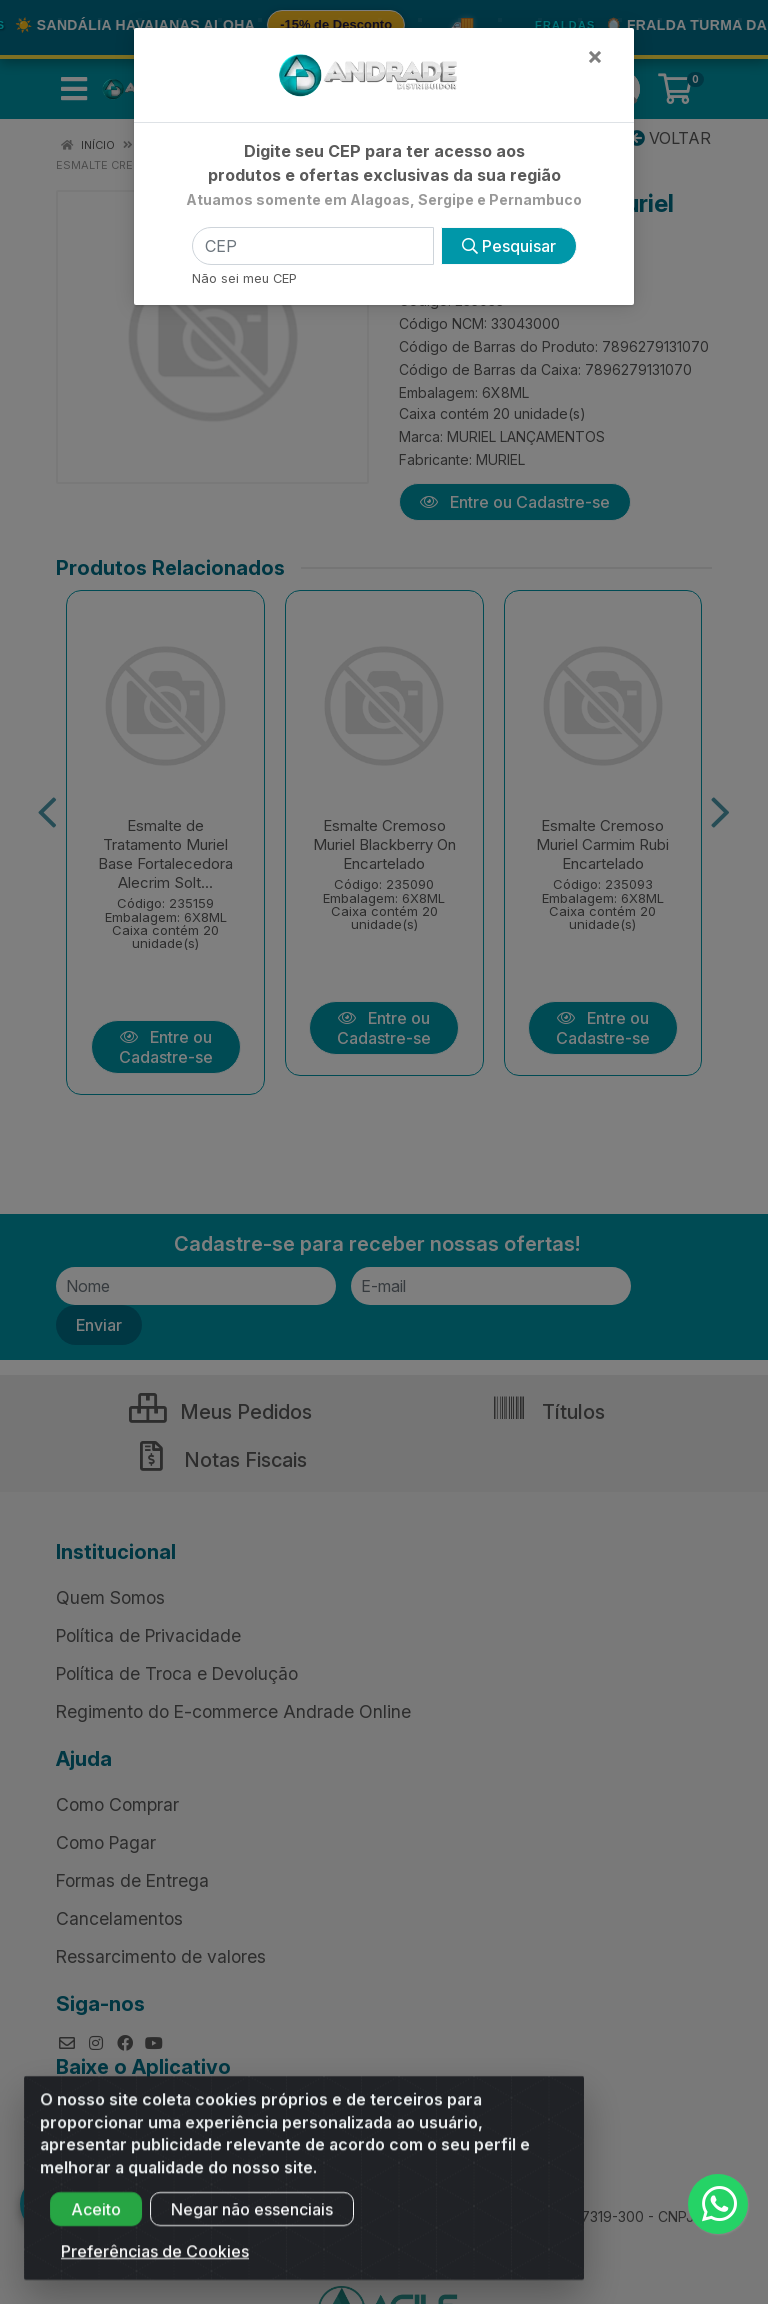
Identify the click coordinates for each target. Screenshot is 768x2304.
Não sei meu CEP (244, 278)
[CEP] (313, 246)
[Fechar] (595, 56)
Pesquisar (509, 246)
